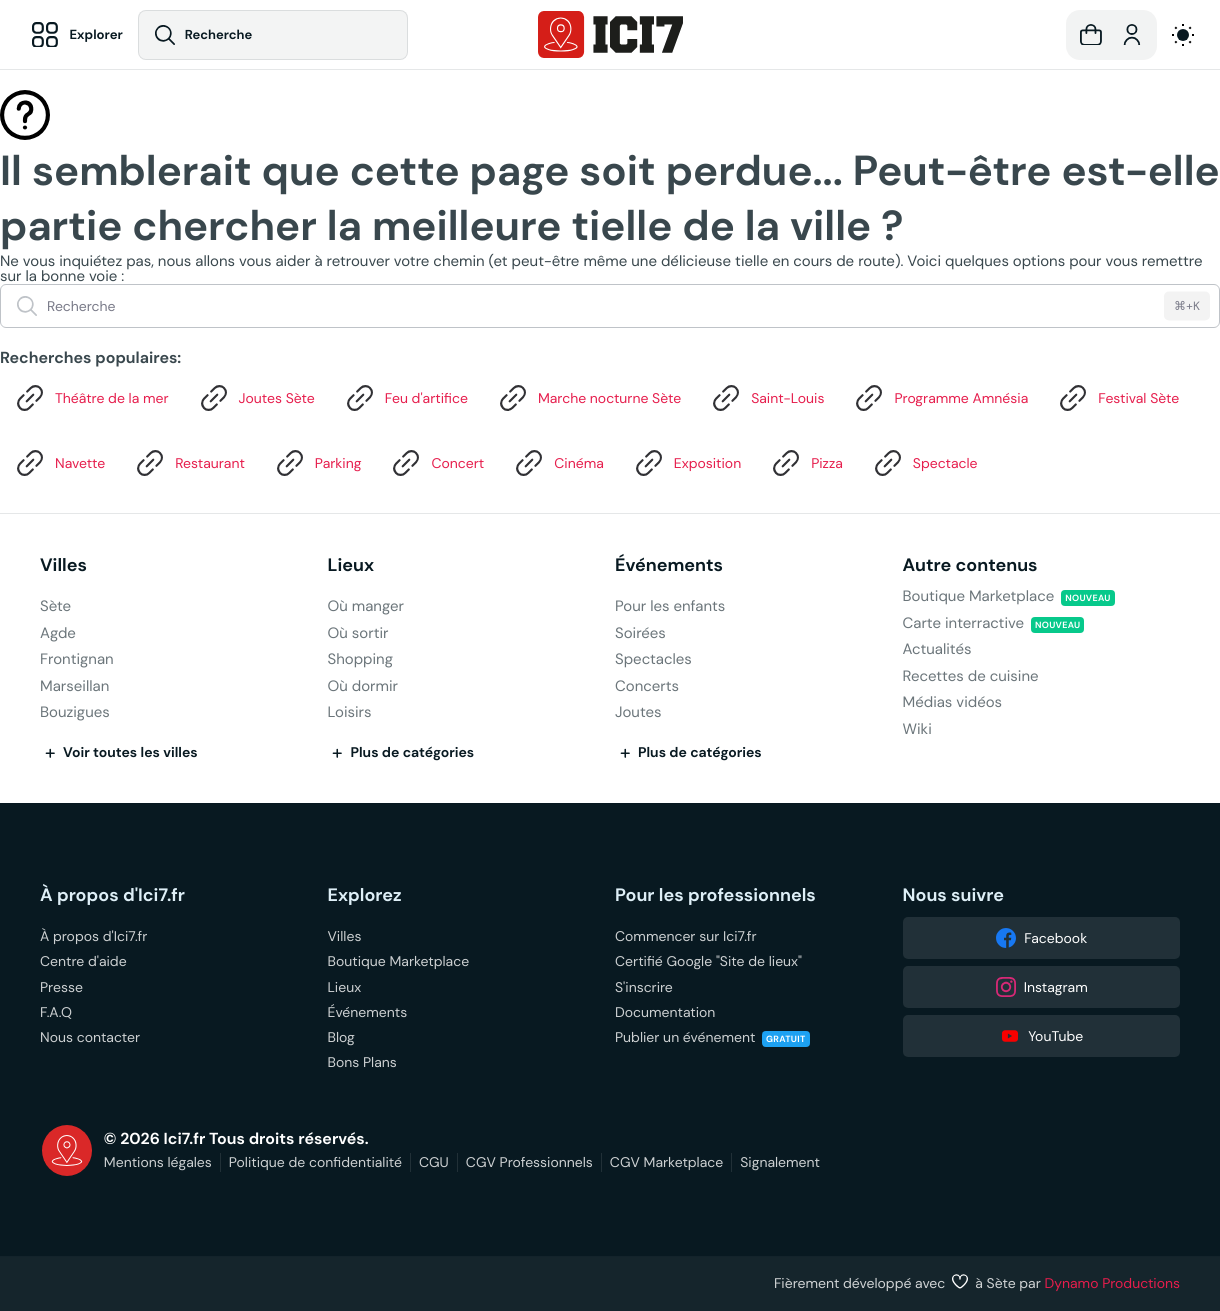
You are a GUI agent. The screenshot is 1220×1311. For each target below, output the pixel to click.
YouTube (1041, 1036)
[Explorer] (76, 35)
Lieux (351, 565)
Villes (63, 565)
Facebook (1041, 938)
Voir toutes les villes (119, 753)
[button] (1091, 35)
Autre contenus (970, 565)
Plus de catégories (401, 753)
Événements (669, 565)
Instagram (1041, 987)
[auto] (1183, 35)
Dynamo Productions (1113, 1283)
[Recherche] (277, 35)
